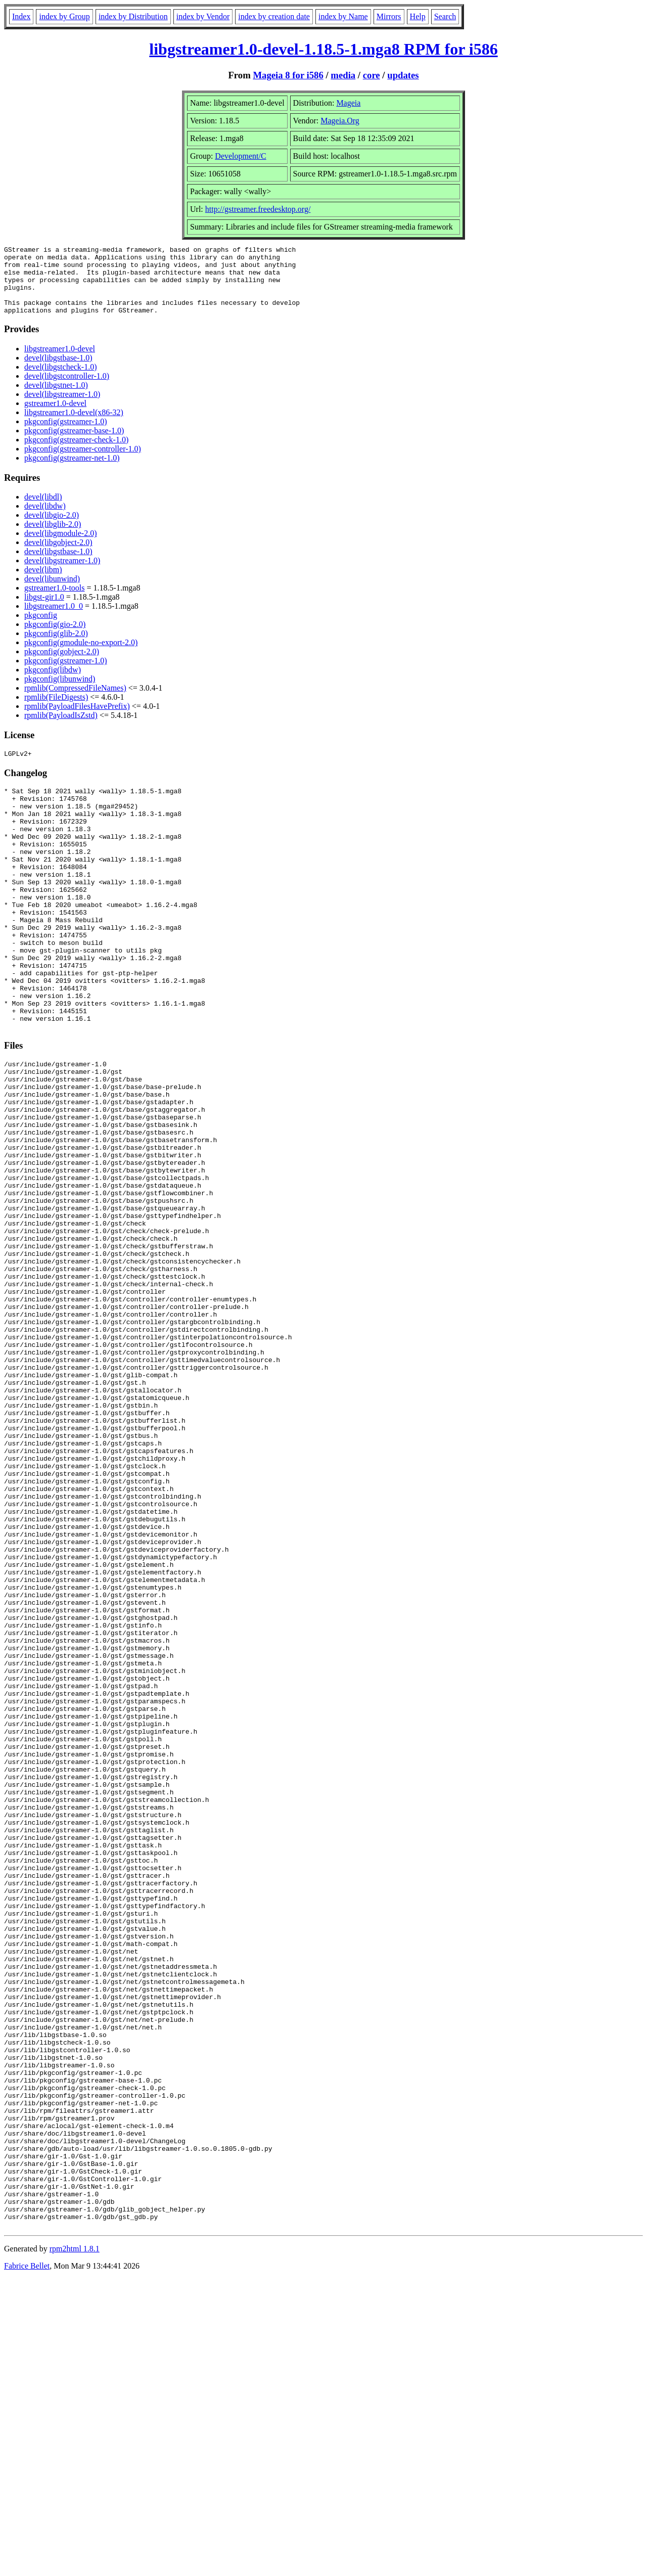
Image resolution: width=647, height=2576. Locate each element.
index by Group (64, 16)
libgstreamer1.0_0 (53, 619)
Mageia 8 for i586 (288, 75)
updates (403, 75)
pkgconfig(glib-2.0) (56, 647)
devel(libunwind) (52, 592)
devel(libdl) (43, 510)
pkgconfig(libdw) (52, 683)
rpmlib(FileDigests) (56, 710)
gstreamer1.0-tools (54, 601)
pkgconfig (40, 628)
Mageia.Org (339, 120)
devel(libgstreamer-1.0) (62, 407)
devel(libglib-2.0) (52, 537)
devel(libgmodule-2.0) (60, 547)
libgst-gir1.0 (44, 610)
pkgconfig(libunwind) (59, 692)
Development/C (240, 156)
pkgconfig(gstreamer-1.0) (65, 435)
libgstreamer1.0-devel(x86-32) (73, 426)
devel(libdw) (45, 519)
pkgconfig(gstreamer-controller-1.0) (82, 462)
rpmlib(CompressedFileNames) (75, 701)
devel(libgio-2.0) (51, 528)
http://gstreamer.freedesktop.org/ (258, 209)
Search (445, 16)
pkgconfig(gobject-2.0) (61, 665)
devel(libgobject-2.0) (58, 556)
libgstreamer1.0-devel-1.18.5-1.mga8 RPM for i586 (323, 49)
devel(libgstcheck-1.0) (60, 380)
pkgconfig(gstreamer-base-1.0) (74, 444)
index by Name (343, 16)
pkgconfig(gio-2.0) (54, 638)
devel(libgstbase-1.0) (58, 371)
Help (418, 16)
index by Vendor (202, 16)
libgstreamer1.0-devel (59, 362)
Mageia (348, 103)
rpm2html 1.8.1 (75, 2546)
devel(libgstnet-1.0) (56, 398)
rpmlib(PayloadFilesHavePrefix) (77, 719)
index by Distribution (133, 16)
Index (21, 16)
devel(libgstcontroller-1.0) (66, 389)
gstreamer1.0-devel (55, 417)
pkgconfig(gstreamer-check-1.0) (76, 453)
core (371, 75)
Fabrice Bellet (27, 2563)
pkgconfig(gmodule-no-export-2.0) (80, 656)
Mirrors (389, 16)
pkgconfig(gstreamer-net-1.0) (72, 471)
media (343, 75)
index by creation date (274, 16)
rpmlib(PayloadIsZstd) (61, 729)
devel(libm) (43, 583)
